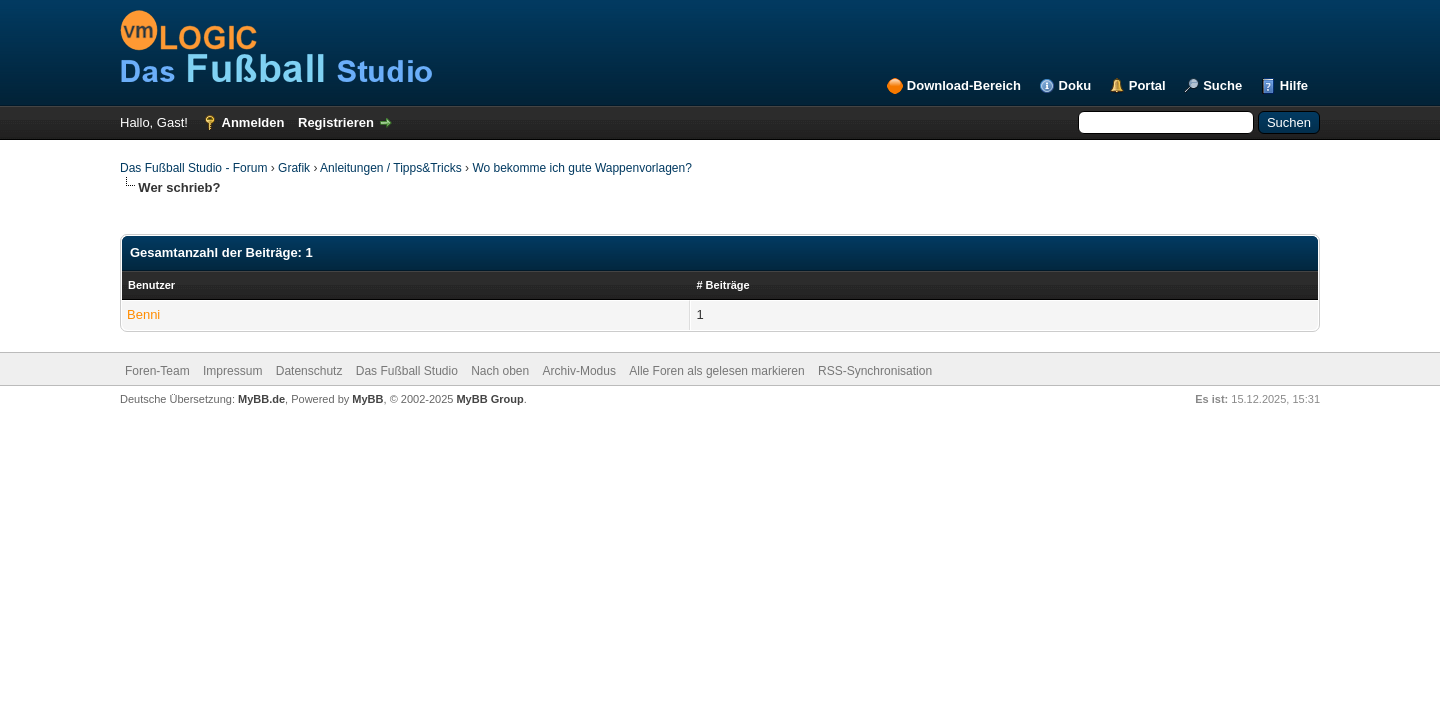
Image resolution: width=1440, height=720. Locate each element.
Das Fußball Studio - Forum (193, 168)
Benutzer (151, 285)
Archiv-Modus (579, 371)
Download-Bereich (964, 85)
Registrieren (336, 122)
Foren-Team (157, 371)
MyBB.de (261, 399)
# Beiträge (722, 285)
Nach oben (500, 371)
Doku (1075, 85)
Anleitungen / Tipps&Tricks (391, 168)
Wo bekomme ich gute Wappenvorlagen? (581, 168)
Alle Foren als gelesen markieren (716, 371)
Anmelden (253, 122)
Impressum (232, 371)
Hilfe (1294, 85)
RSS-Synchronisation (875, 371)
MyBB (367, 399)
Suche (1222, 85)
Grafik (294, 168)
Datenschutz (309, 371)
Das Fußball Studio (407, 371)
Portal (1147, 85)
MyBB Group (489, 399)
